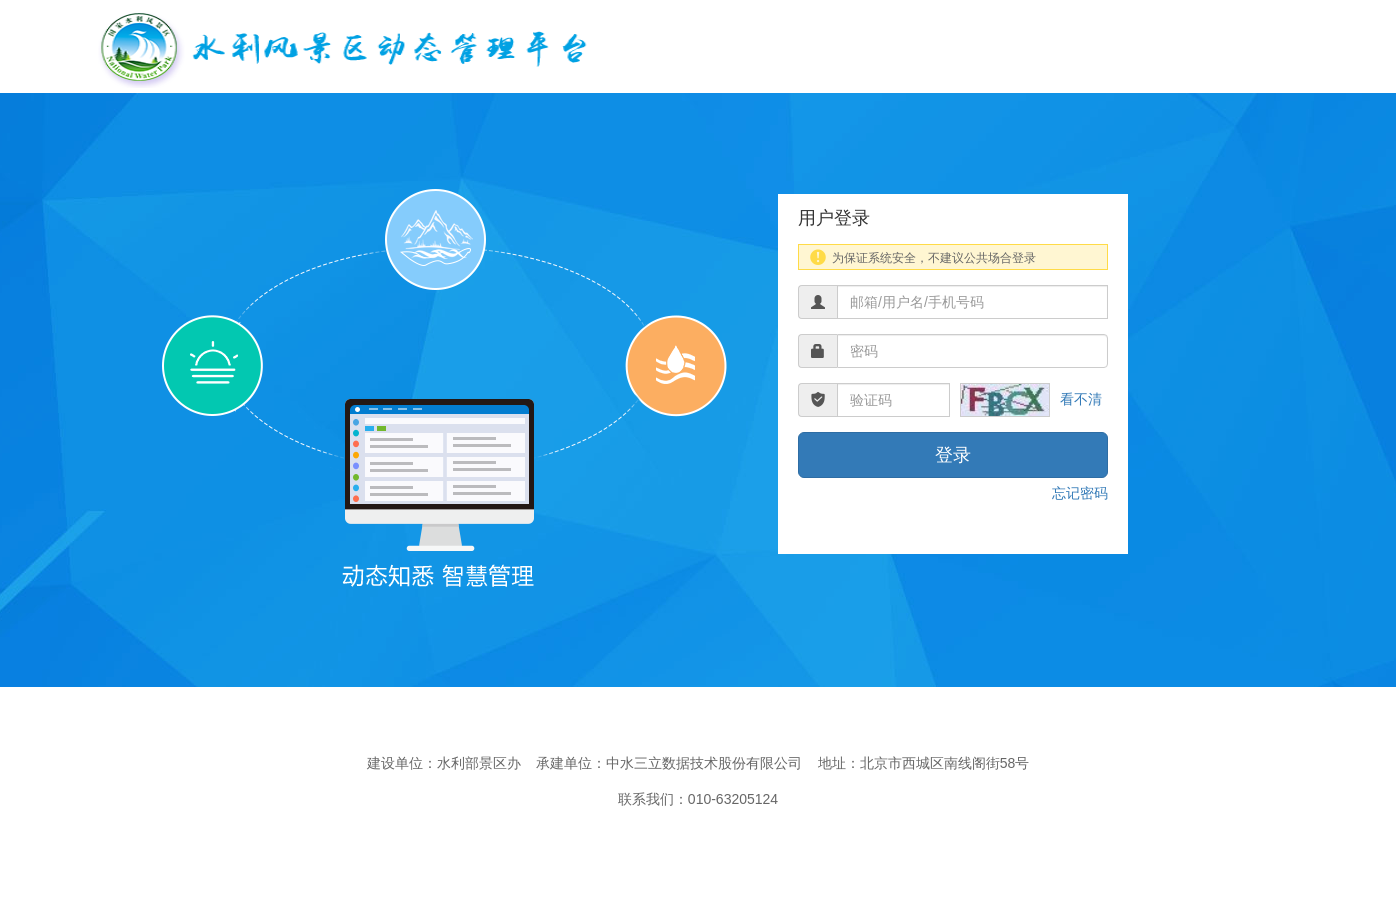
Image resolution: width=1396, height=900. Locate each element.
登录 (953, 455)
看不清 (1081, 399)
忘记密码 (1080, 493)
